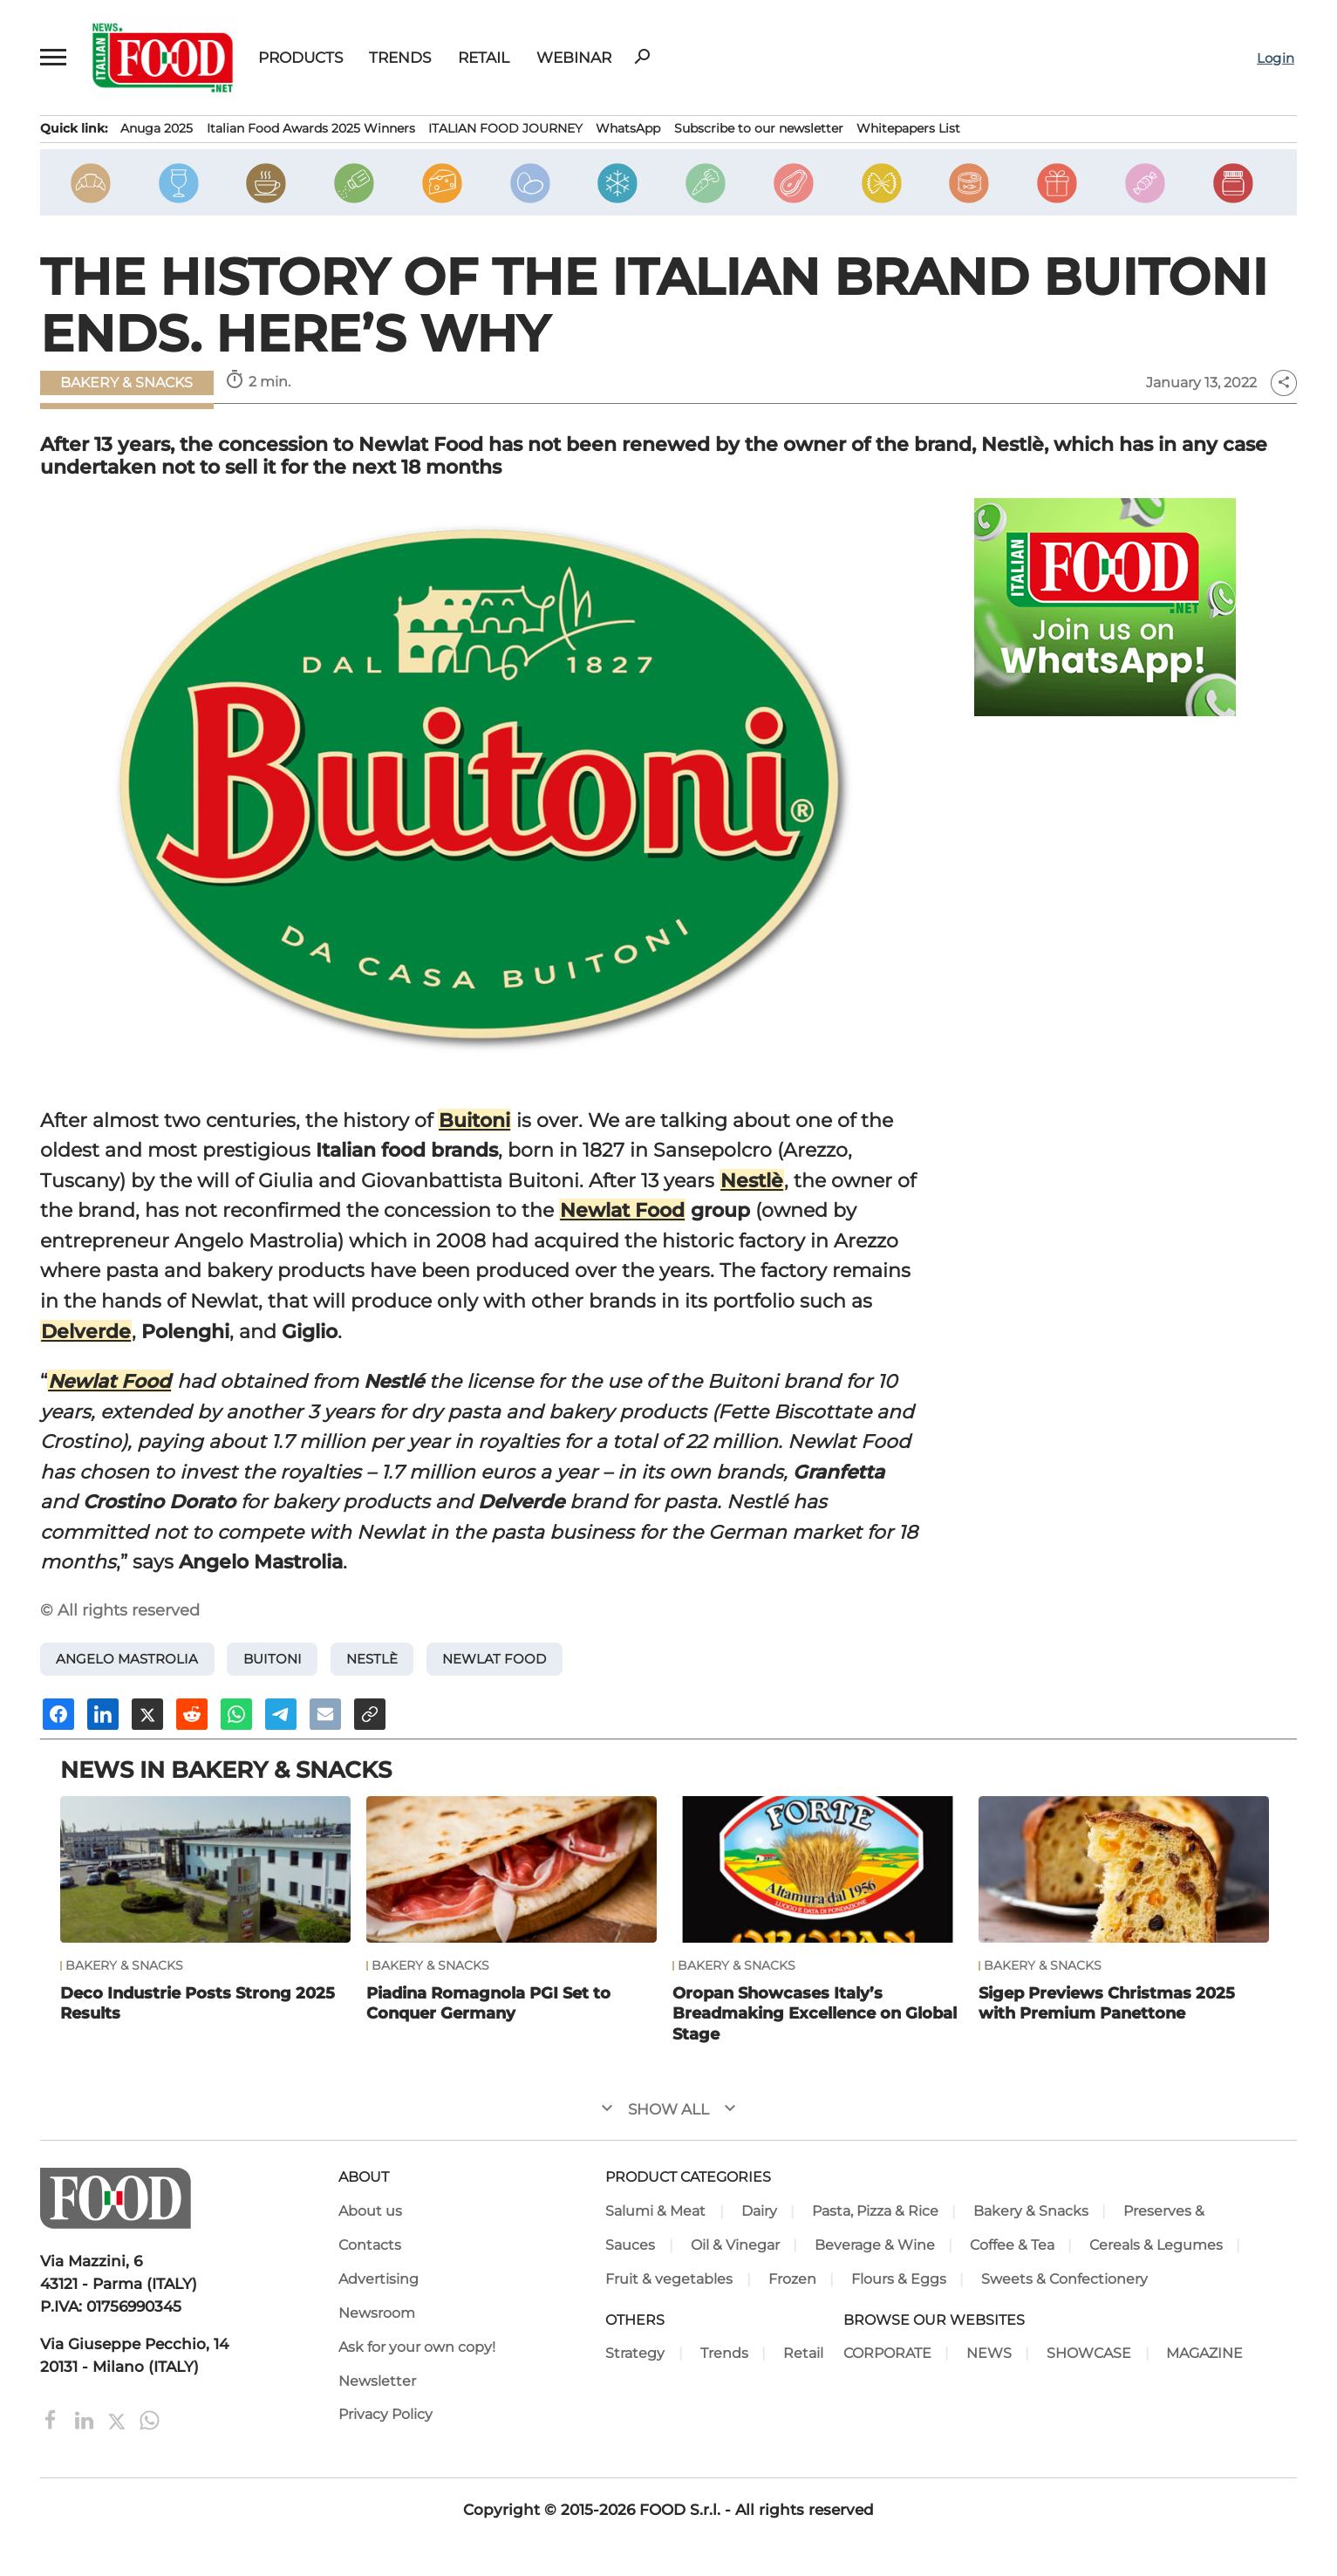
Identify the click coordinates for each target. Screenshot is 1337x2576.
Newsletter (377, 2381)
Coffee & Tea (1012, 2245)
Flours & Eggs (898, 2279)
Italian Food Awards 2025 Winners (311, 128)
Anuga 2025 (156, 128)
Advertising (378, 2279)
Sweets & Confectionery (1064, 2279)
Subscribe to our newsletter (758, 128)
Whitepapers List (908, 128)
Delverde (86, 1331)
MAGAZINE (1204, 2353)
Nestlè (751, 1180)
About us (370, 2211)
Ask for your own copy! (416, 2347)
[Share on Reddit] (192, 1714)
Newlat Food (622, 1210)
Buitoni (474, 1120)
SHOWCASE (1089, 2353)
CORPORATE (887, 2353)
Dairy (759, 2211)
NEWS (989, 2353)
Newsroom (376, 2313)
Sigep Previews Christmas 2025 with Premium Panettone (1107, 2003)
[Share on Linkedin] (103, 1714)
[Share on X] (147, 1714)
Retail (483, 57)
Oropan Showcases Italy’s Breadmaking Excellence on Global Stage (814, 2013)
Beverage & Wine (875, 2245)
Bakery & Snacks (126, 382)
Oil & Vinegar (735, 2245)
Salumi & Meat (655, 2211)
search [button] (641, 56)
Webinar (573, 57)
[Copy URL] (369, 1714)
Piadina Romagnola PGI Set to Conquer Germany (488, 2003)
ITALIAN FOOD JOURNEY (505, 128)
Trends (400, 57)
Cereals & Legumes (1156, 2245)
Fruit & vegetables (669, 2279)
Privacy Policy (385, 2414)
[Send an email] (325, 1714)
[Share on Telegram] (281, 1714)
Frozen (792, 2279)
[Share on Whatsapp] (236, 1714)
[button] (53, 58)
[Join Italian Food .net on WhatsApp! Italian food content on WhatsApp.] (1105, 607)
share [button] (1284, 382)
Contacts (369, 2245)
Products (300, 57)
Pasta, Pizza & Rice (875, 2211)
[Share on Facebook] (58, 1714)
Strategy (635, 2353)
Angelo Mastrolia (127, 1659)
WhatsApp (628, 128)
